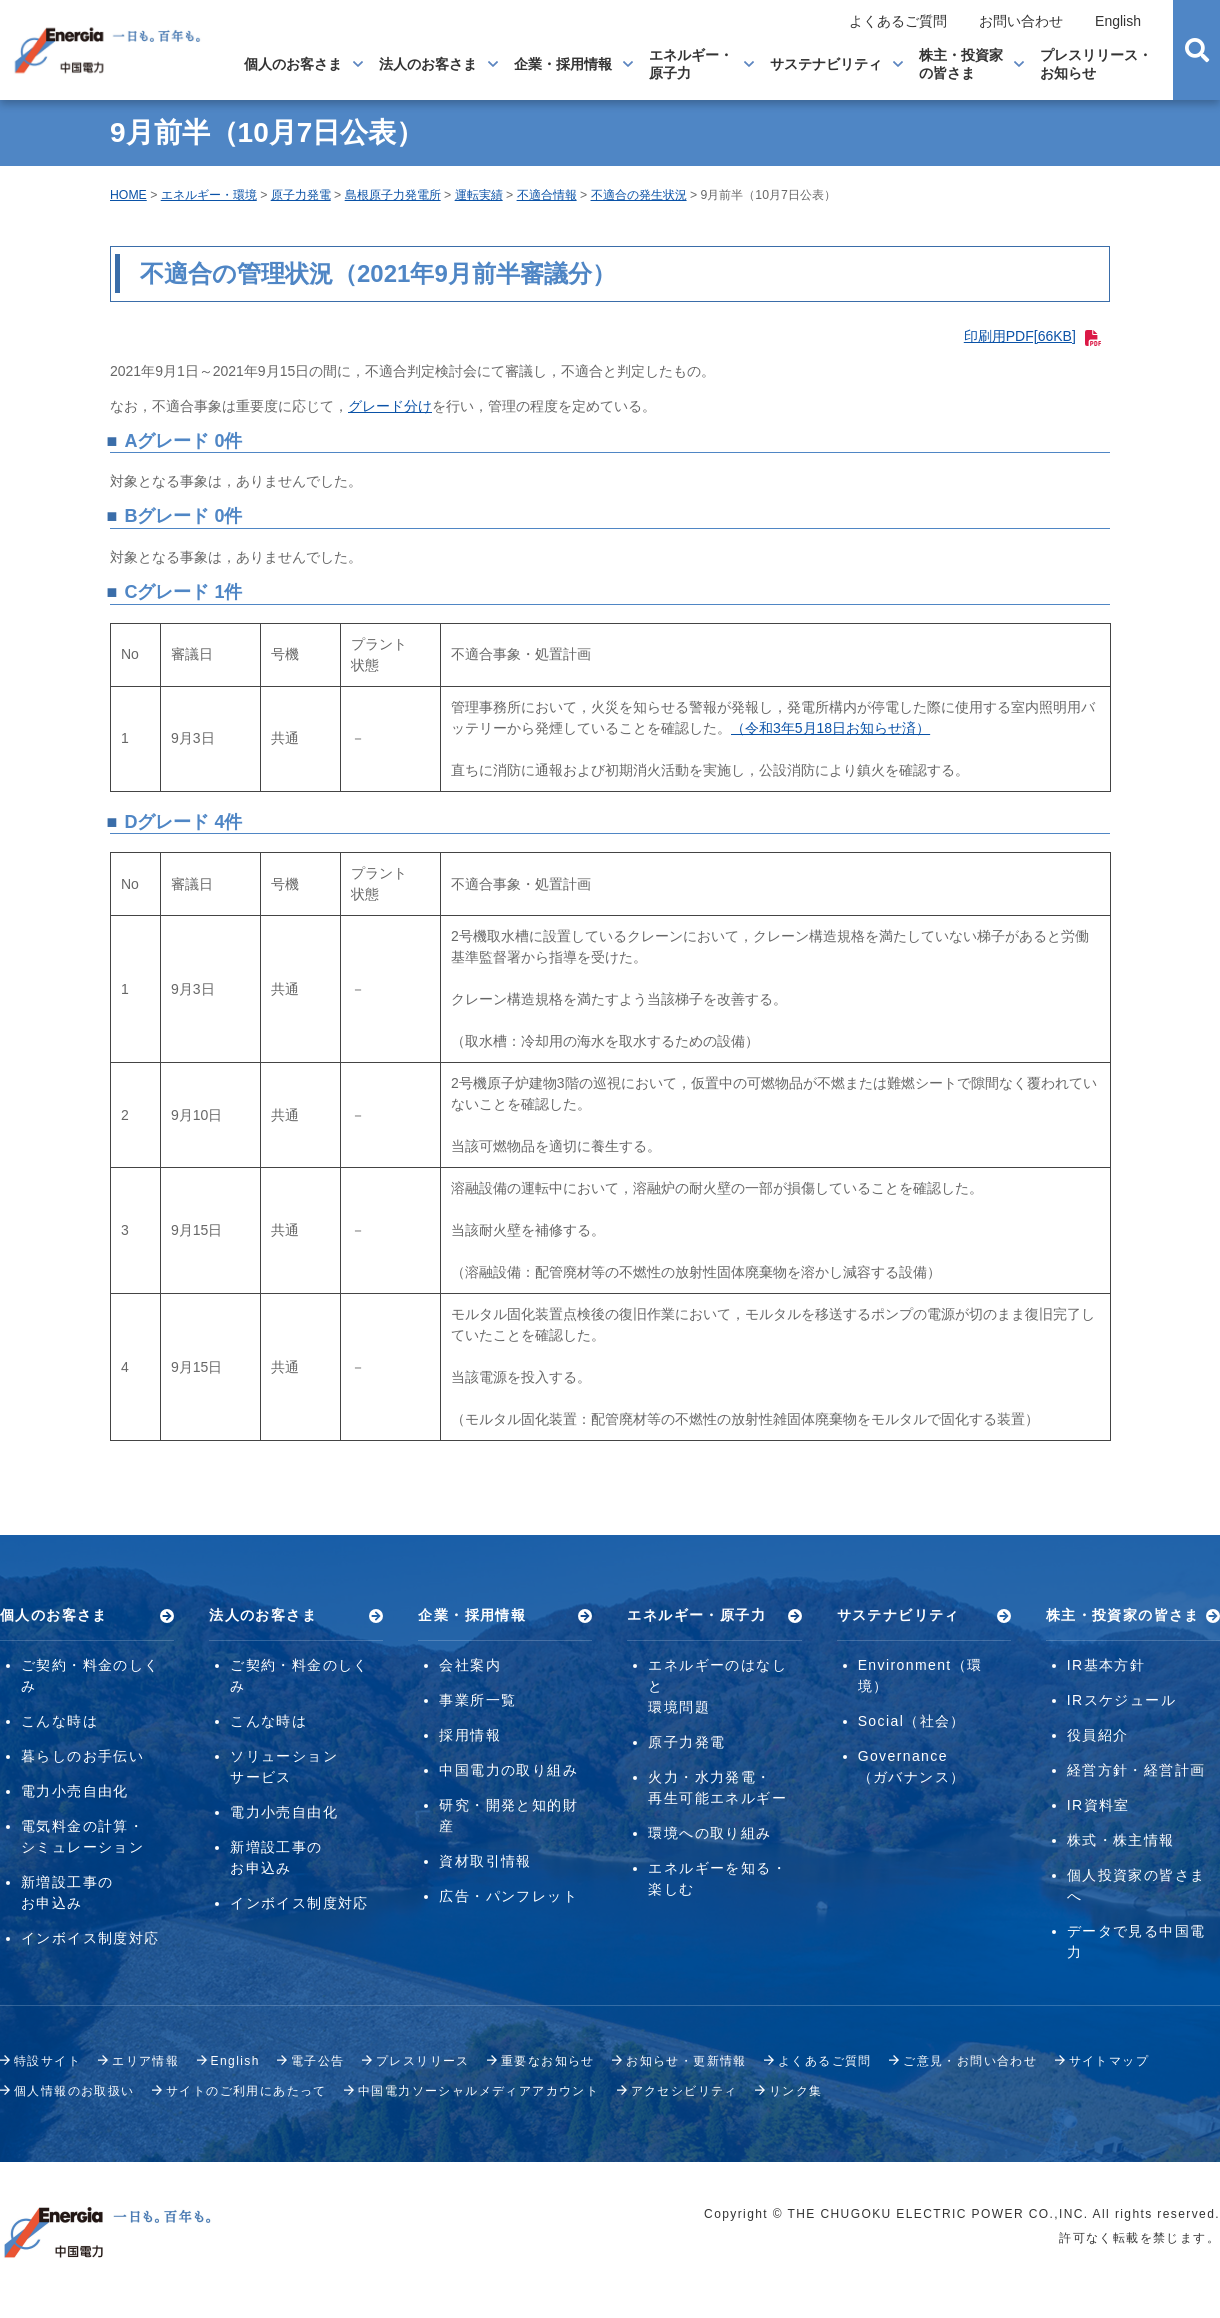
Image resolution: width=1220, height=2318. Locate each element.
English (1118, 21)
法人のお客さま (428, 64)
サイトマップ (1109, 2061)
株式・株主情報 (1121, 1840)
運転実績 (479, 195)
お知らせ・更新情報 (686, 2061)
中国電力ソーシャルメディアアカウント (478, 2091)
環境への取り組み (709, 1833)
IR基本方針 (1106, 1665)
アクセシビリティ (684, 2091)
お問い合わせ (1021, 21)
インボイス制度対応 (90, 1938)
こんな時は (59, 1721)
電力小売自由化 (75, 1791)
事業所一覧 (477, 1700)
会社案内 (470, 1665)
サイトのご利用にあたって (246, 2091)
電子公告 (318, 2061)
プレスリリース (423, 2061)
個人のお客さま (293, 64)
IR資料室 (1098, 1805)
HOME (128, 195)
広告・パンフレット (508, 1896)
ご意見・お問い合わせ (970, 2061)
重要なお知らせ (548, 2061)
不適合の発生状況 (639, 195)
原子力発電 (301, 195)
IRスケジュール (1121, 1700)
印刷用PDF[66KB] (1033, 336)
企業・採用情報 (563, 64)
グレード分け (390, 406)
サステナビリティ (826, 64)
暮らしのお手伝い (82, 1756)
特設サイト (47, 2061)
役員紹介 (1098, 1735)
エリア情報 (145, 2061)
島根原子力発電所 (393, 195)
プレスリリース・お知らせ (1096, 64)
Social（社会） (912, 1721)
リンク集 (796, 2091)
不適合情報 (547, 195)
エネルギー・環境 (209, 195)
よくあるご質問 (898, 21)
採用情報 (470, 1735)
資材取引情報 (485, 1861)
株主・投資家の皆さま (961, 64)
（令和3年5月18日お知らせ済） (830, 728)
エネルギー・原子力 (691, 64)
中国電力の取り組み (508, 1770)
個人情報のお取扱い (74, 2091)
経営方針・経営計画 (1136, 1770)
